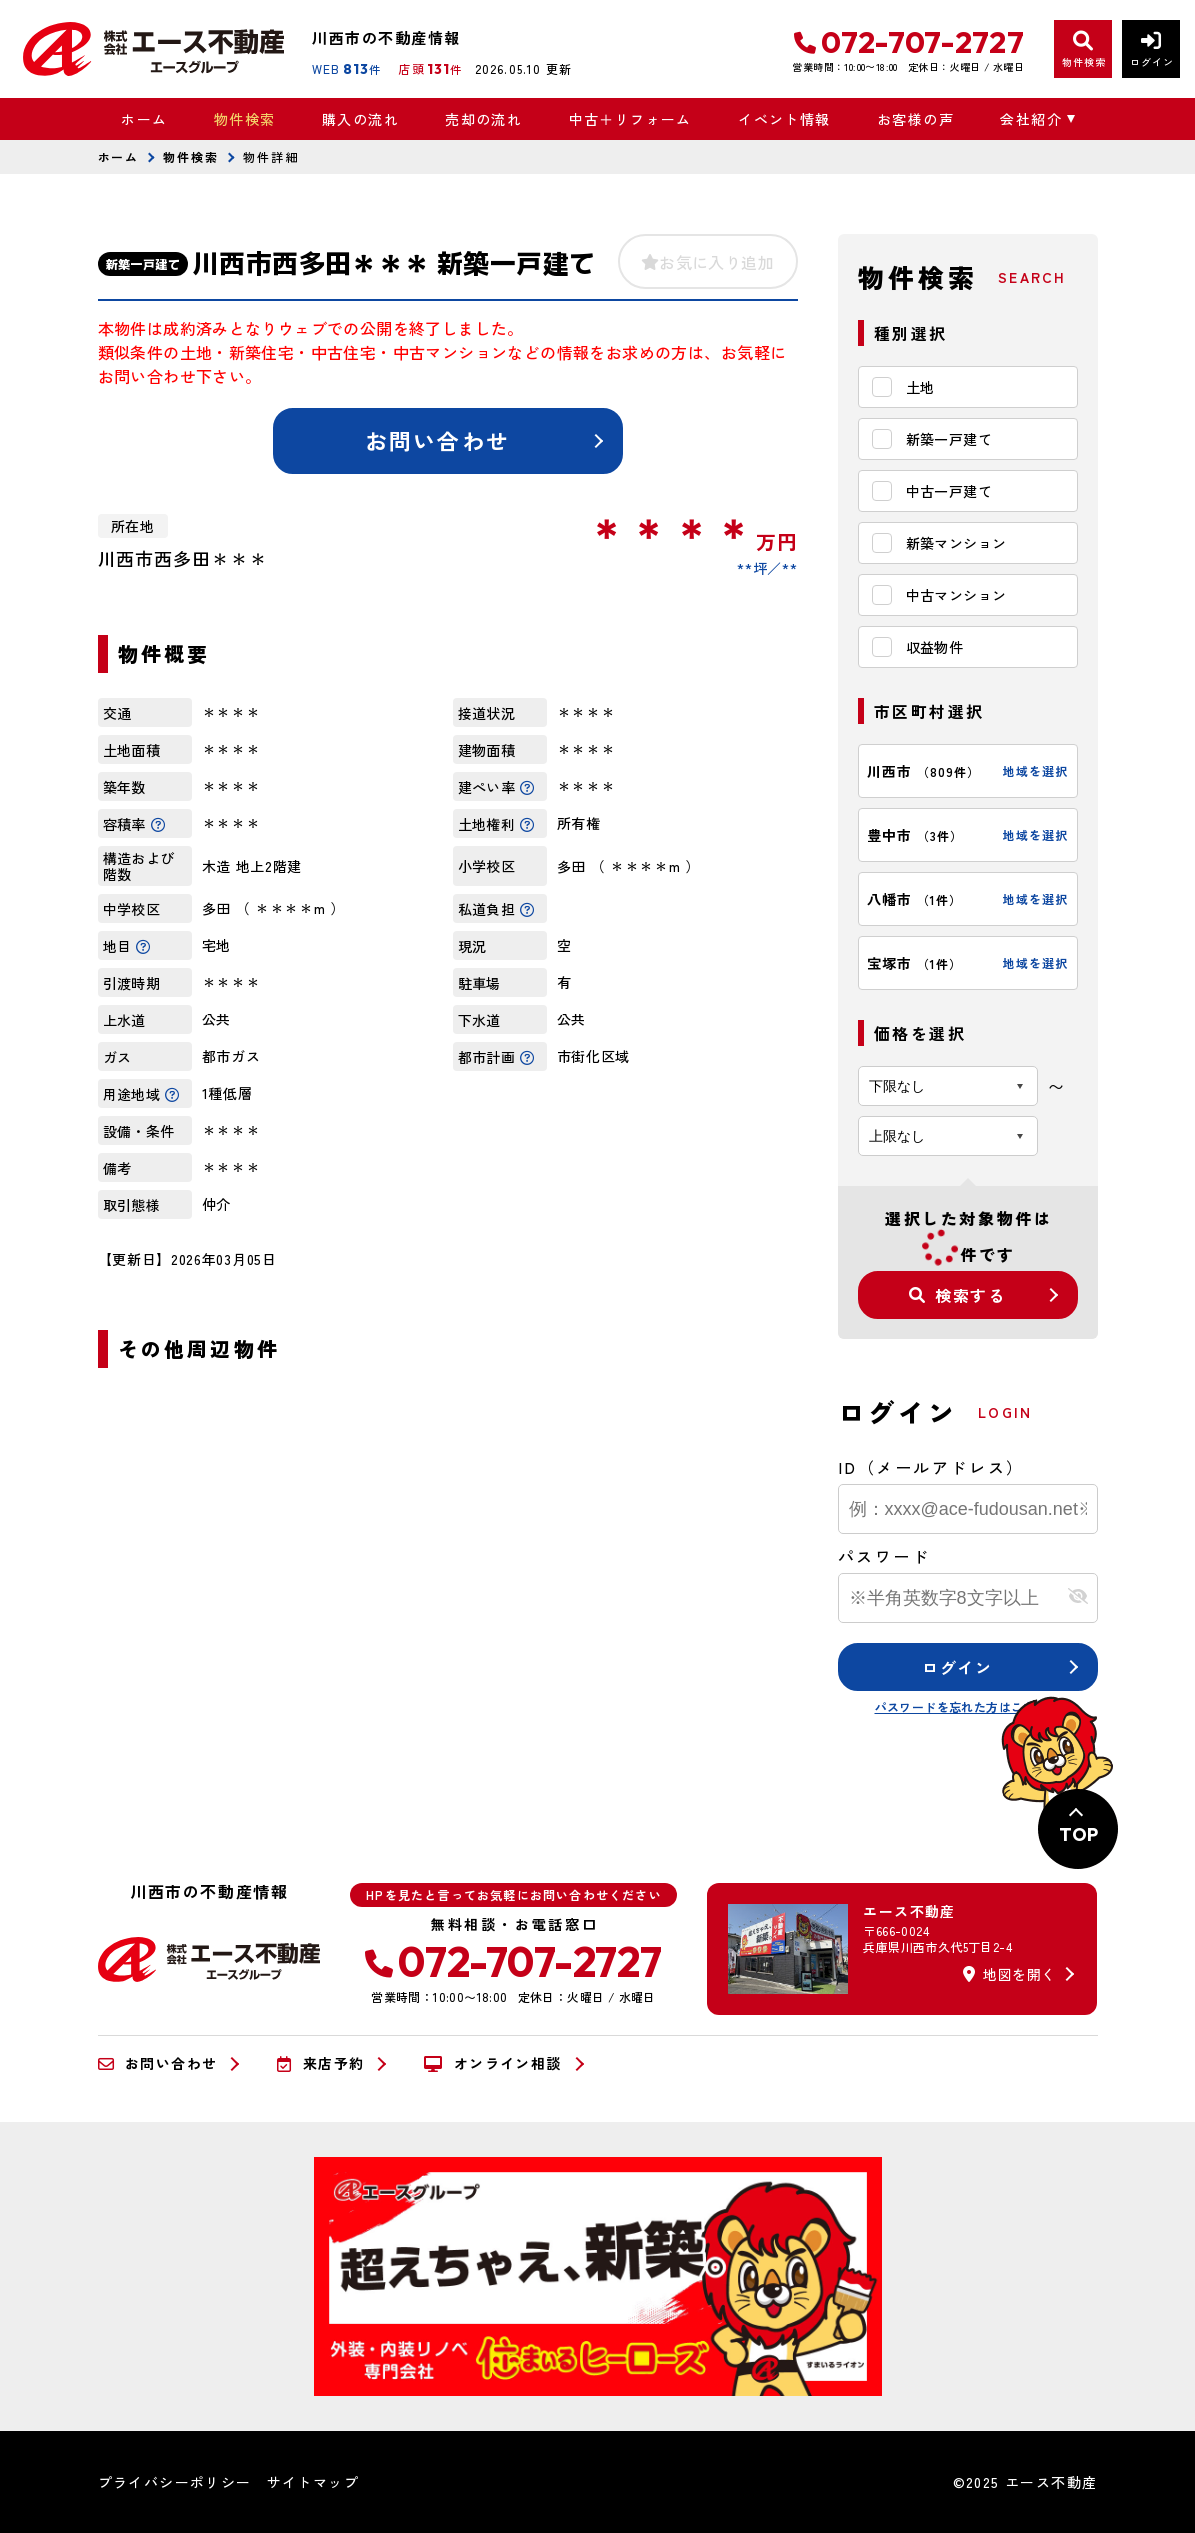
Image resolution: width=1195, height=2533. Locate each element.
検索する (957, 1295)
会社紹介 (1031, 119)
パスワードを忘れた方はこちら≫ (968, 1706)
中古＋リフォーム (630, 119)
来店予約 (320, 2064)
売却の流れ (483, 119)
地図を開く (1009, 1974)
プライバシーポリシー (175, 2482)
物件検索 (245, 119)
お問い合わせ (437, 440)
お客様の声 (915, 119)
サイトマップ (313, 2482)
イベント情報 (784, 119)
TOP (1078, 1834)
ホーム (144, 119)
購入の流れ (360, 119)
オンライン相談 (492, 2064)
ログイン (957, 1667)
